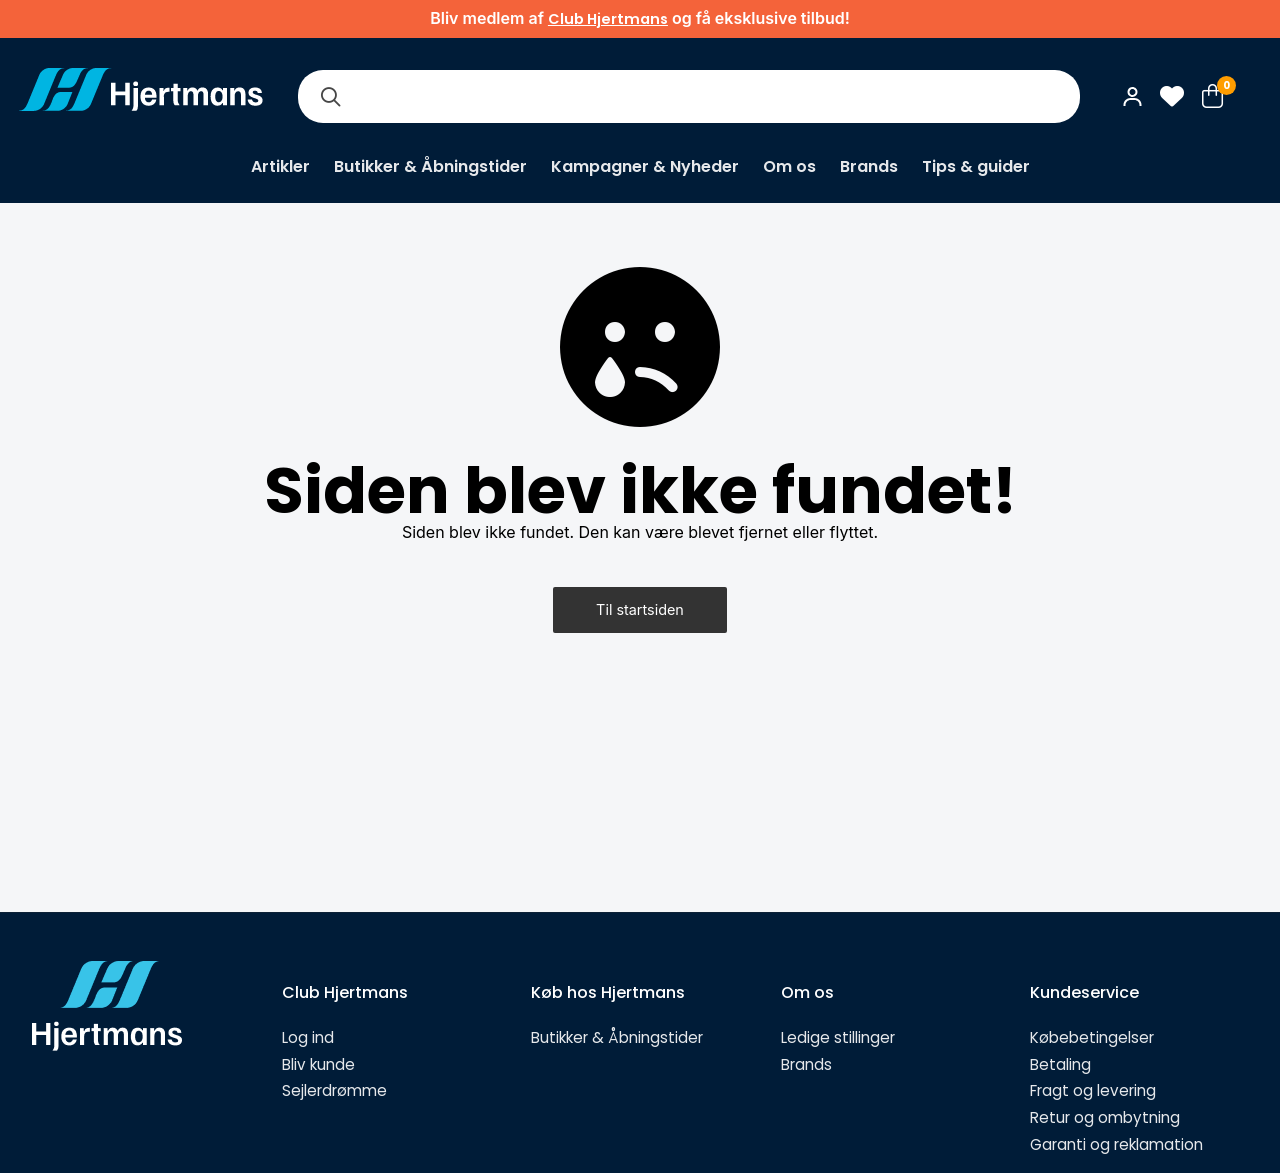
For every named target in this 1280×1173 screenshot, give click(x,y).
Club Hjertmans (608, 19)
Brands (869, 166)
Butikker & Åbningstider (430, 166)
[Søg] (330, 96)
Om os (789, 166)
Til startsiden (640, 609)
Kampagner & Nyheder (645, 166)
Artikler (280, 166)
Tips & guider (976, 166)
